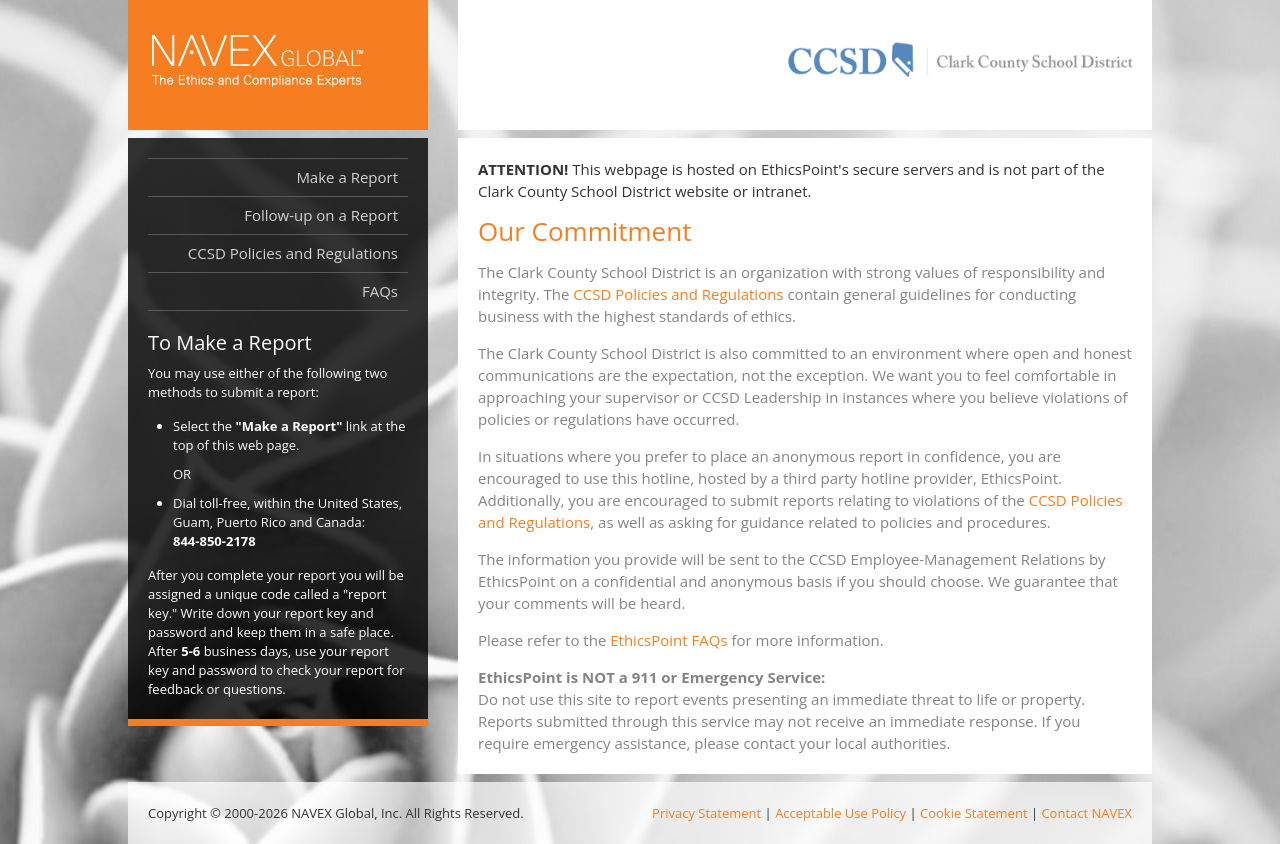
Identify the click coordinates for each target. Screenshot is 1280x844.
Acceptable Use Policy (840, 813)
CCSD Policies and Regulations (678, 294)
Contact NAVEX (1086, 813)
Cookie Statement (973, 813)
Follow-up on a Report (321, 215)
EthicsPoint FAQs (668, 640)
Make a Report (347, 177)
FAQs (380, 291)
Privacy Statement (706, 813)
